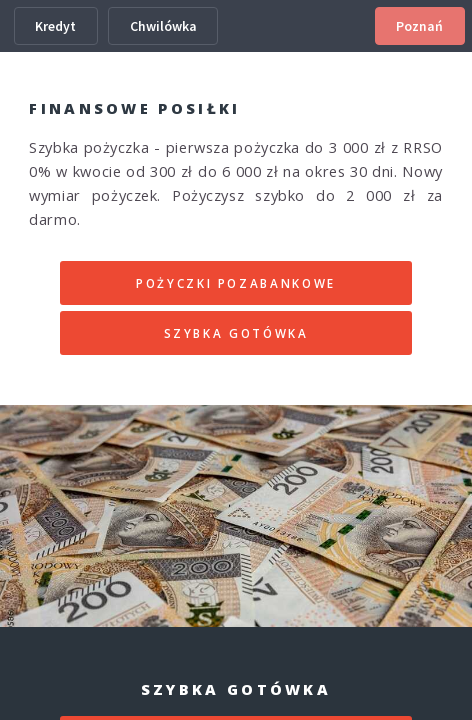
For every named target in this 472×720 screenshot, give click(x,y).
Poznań (419, 26)
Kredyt (55, 26)
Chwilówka (163, 26)
